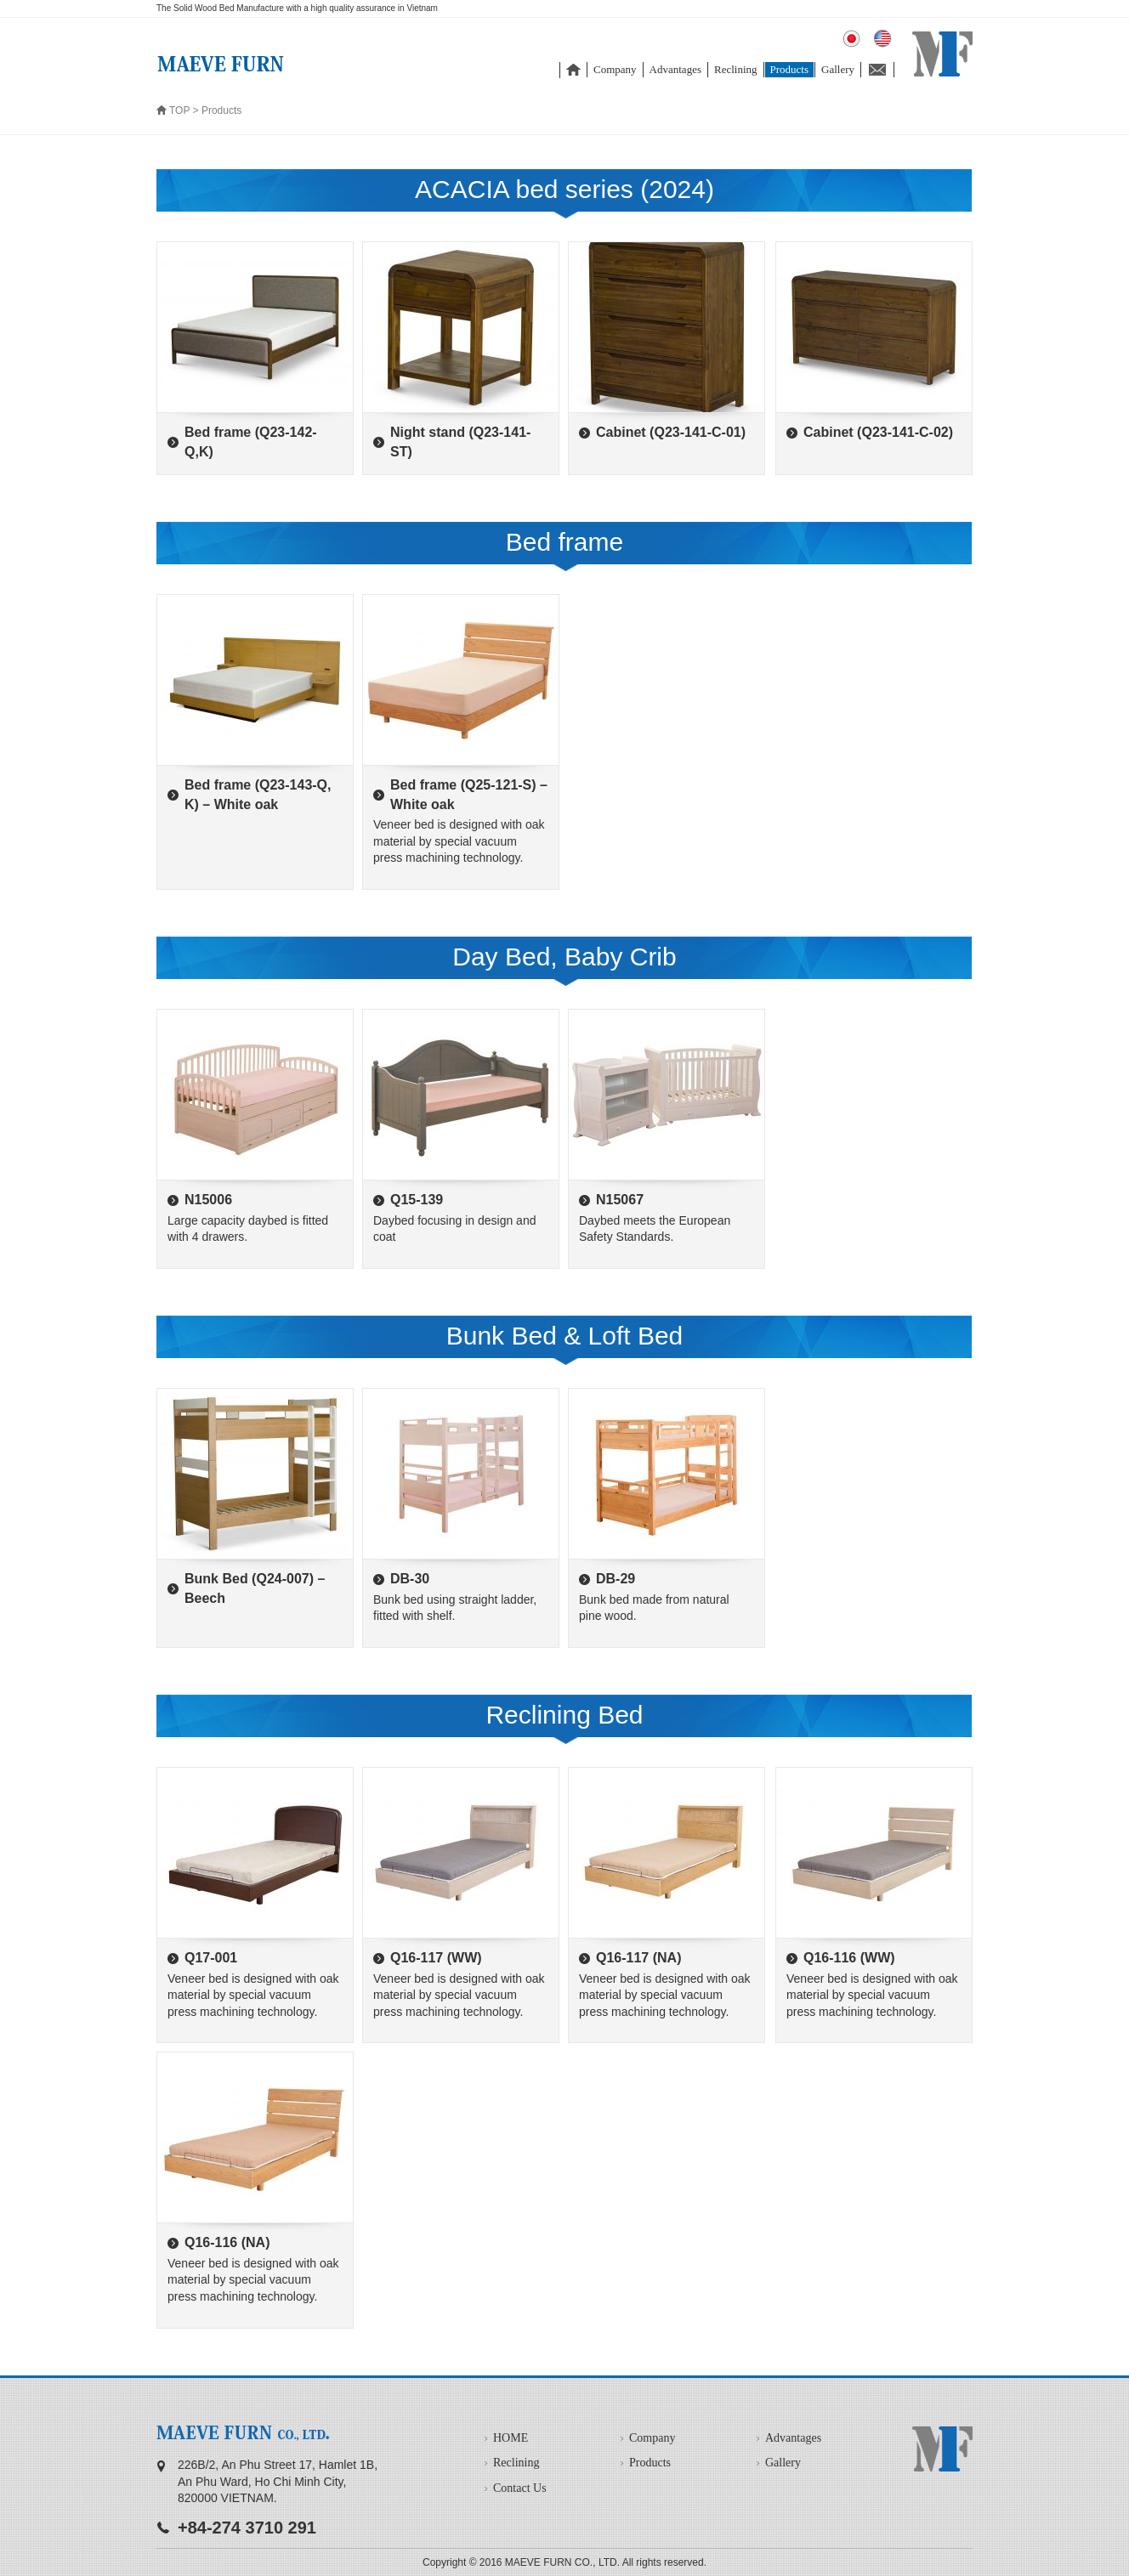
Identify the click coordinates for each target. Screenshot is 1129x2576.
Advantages (675, 69)
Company (615, 69)
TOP (179, 110)
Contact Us (520, 2488)
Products (789, 69)
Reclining (735, 69)
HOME (510, 2438)
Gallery (837, 69)
